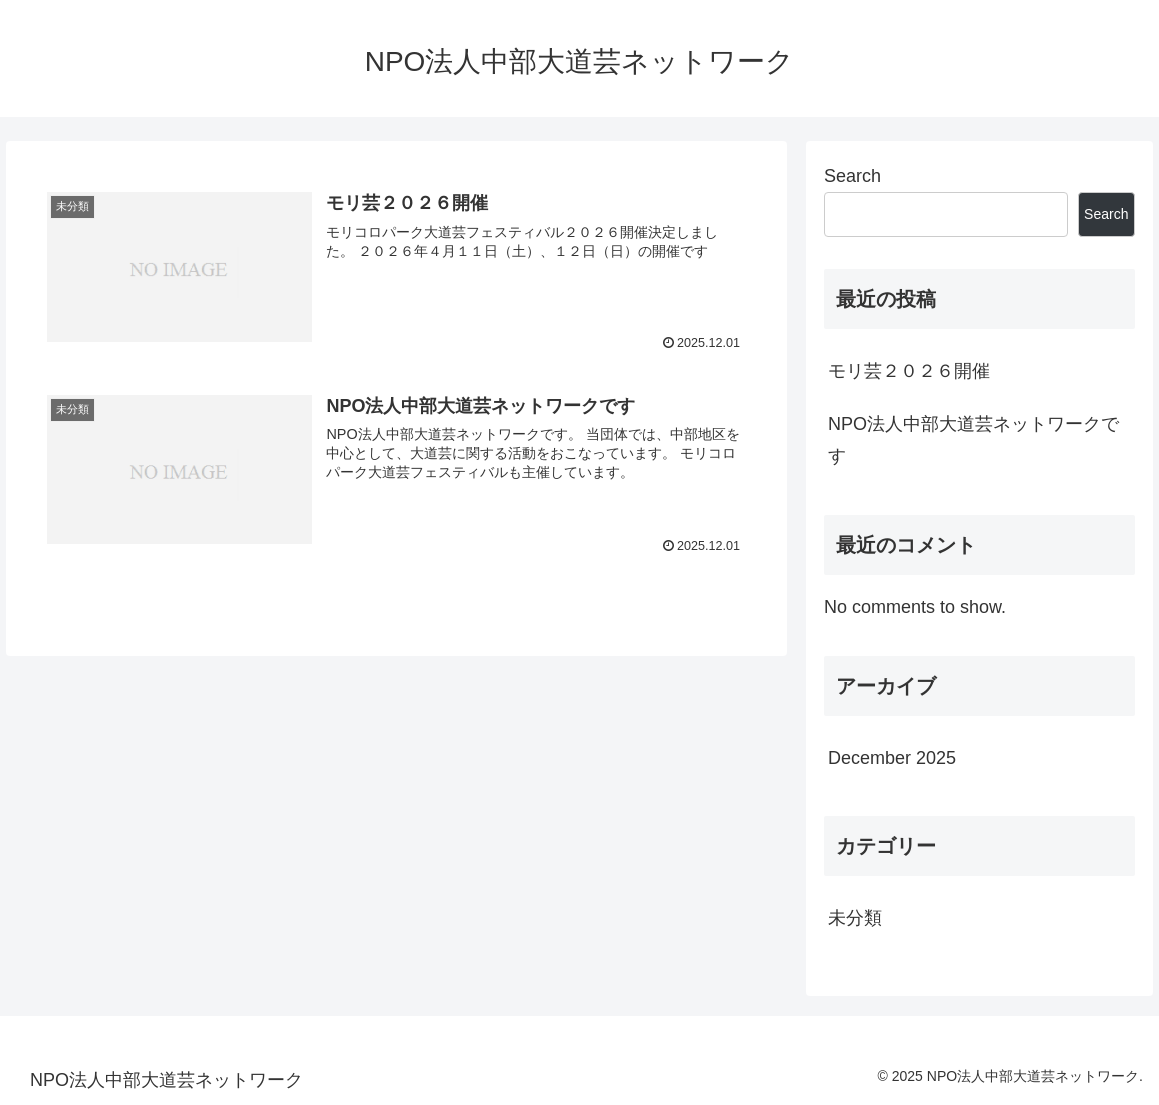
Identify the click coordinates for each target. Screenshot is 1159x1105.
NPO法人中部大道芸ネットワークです (973, 440)
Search (852, 176)
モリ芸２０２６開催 (909, 371)
